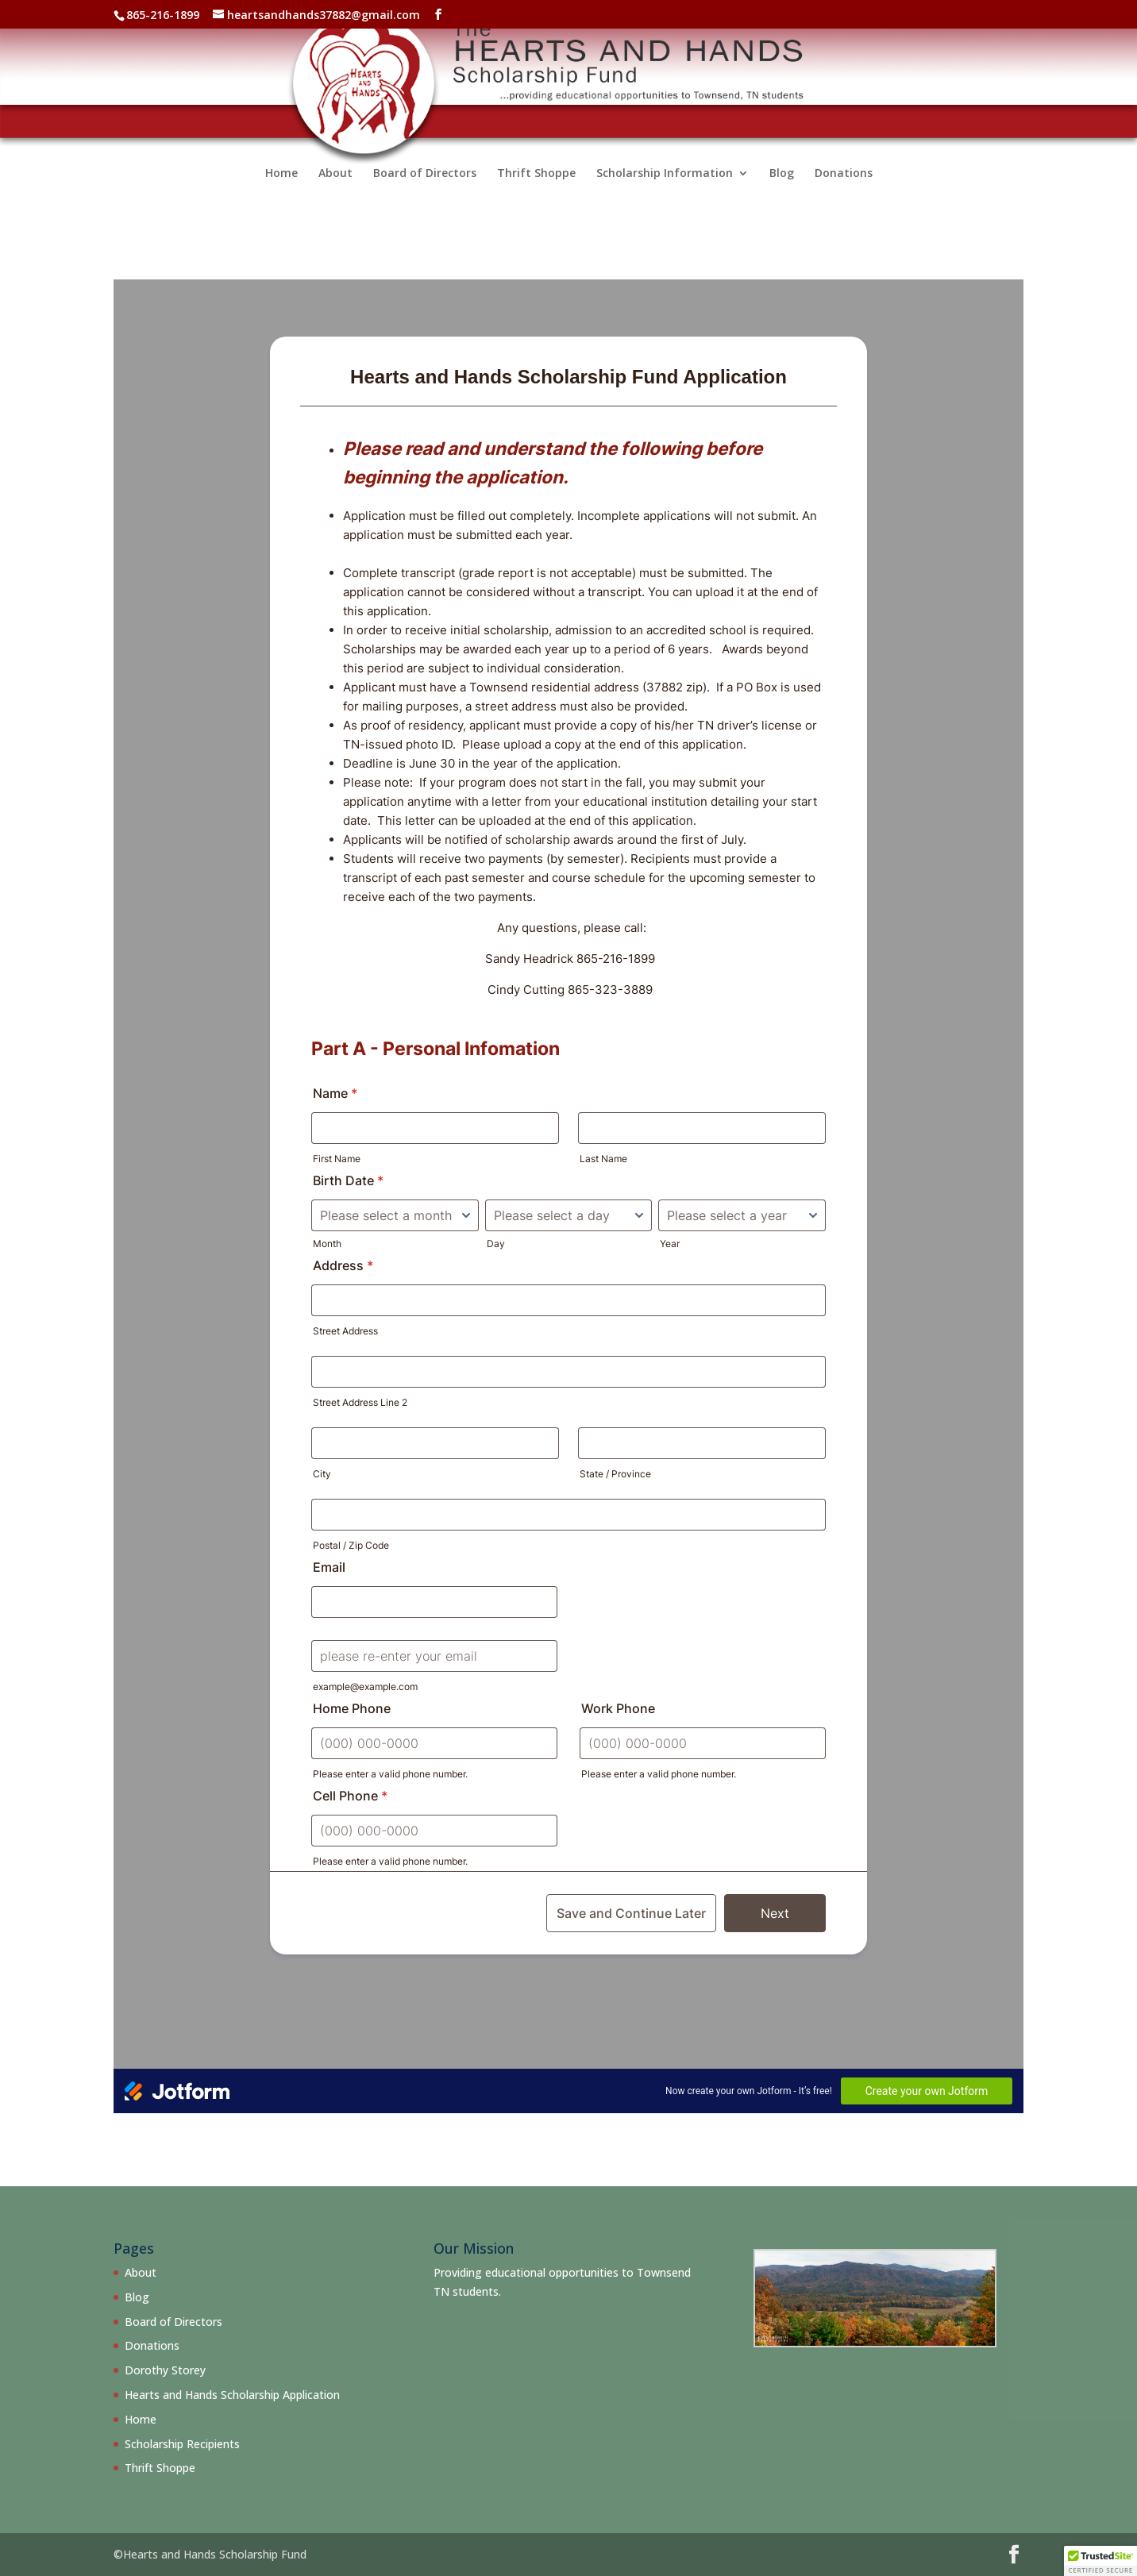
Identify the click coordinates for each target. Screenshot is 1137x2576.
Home (281, 193)
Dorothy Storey (165, 2370)
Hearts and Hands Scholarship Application (232, 2394)
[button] (1100, 2561)
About (335, 193)
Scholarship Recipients (182, 2443)
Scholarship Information (664, 193)
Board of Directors (424, 193)
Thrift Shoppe (536, 193)
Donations (844, 193)
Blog (781, 193)
